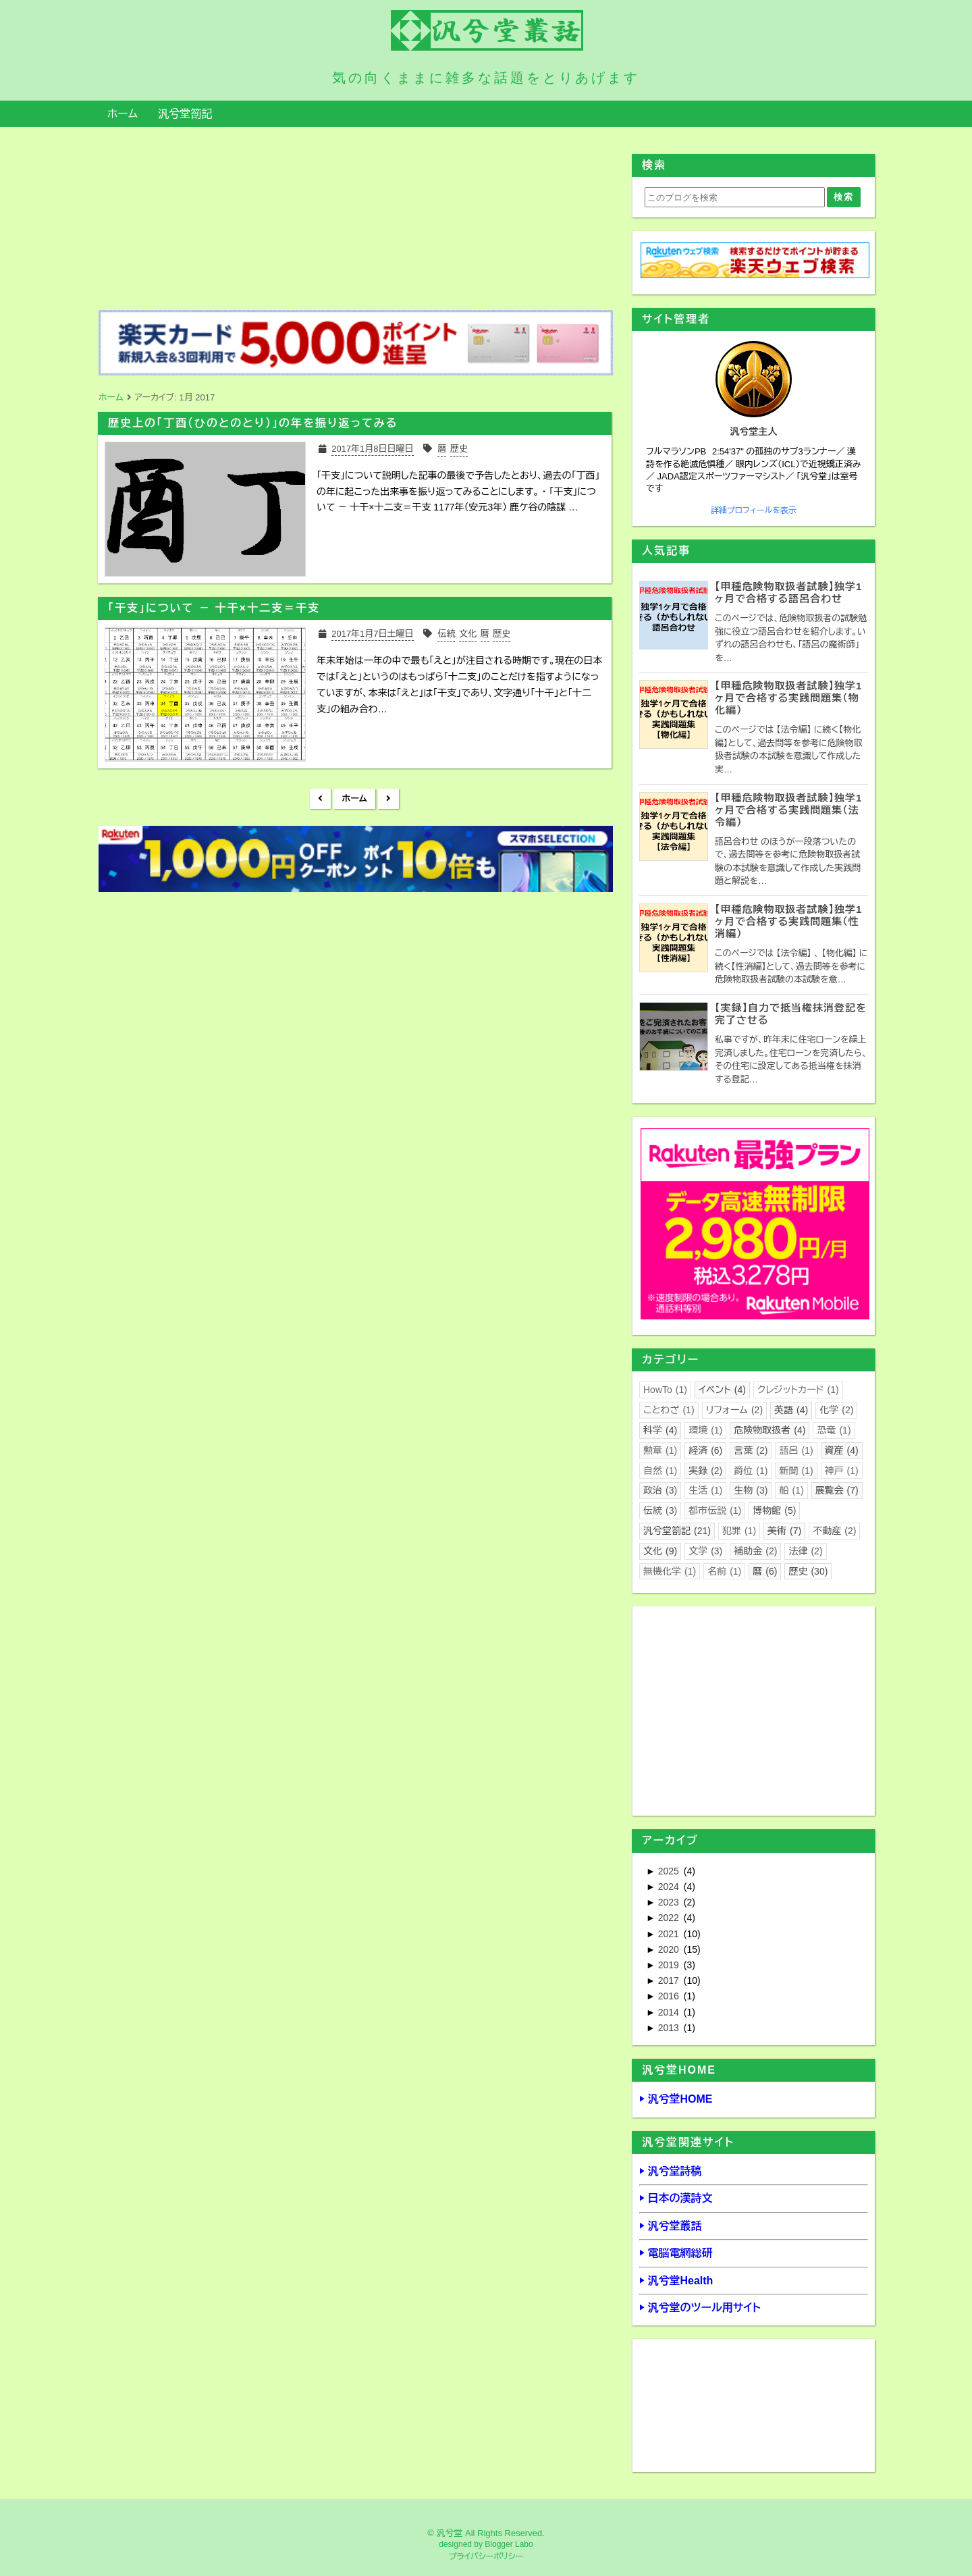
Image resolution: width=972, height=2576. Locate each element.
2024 (670, 1886)
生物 (750, 1490)
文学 (705, 1551)
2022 (670, 1917)
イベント (722, 1389)
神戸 (842, 1470)
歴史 (808, 1571)
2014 (670, 2012)
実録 (705, 1470)
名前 (724, 1571)
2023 (670, 1902)
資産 (842, 1450)
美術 (784, 1530)
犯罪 (739, 1530)
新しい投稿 (320, 799)
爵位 (750, 1470)
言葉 (750, 1450)
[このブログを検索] (735, 197)
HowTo (665, 1389)
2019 (670, 1965)
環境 (705, 1430)
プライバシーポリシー (486, 2556)
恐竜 (833, 1430)
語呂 (796, 1450)
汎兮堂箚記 (185, 114)
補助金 (755, 1551)
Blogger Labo (509, 2544)
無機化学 (669, 1571)
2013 (670, 2027)
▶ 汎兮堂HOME (675, 2099)
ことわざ (669, 1409)
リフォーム (734, 1409)
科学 (660, 1430)
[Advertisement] (354, 991)
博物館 (774, 1510)
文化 (660, 1551)
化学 (836, 1409)
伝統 (660, 1510)
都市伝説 (714, 1510)
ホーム (122, 114)
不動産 (834, 1530)
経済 (705, 1450)
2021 (670, 1933)
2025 (670, 1871)
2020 (670, 1949)
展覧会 (837, 1490)
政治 (660, 1490)
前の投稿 (388, 799)
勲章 (660, 1450)
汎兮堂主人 (754, 431)
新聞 (796, 1470)
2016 (670, 1996)
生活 (705, 1490)
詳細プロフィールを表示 (753, 510)
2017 (670, 1980)
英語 (791, 1409)
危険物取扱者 (769, 1430)
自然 (660, 1470)
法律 (805, 1551)
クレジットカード (798, 1389)
